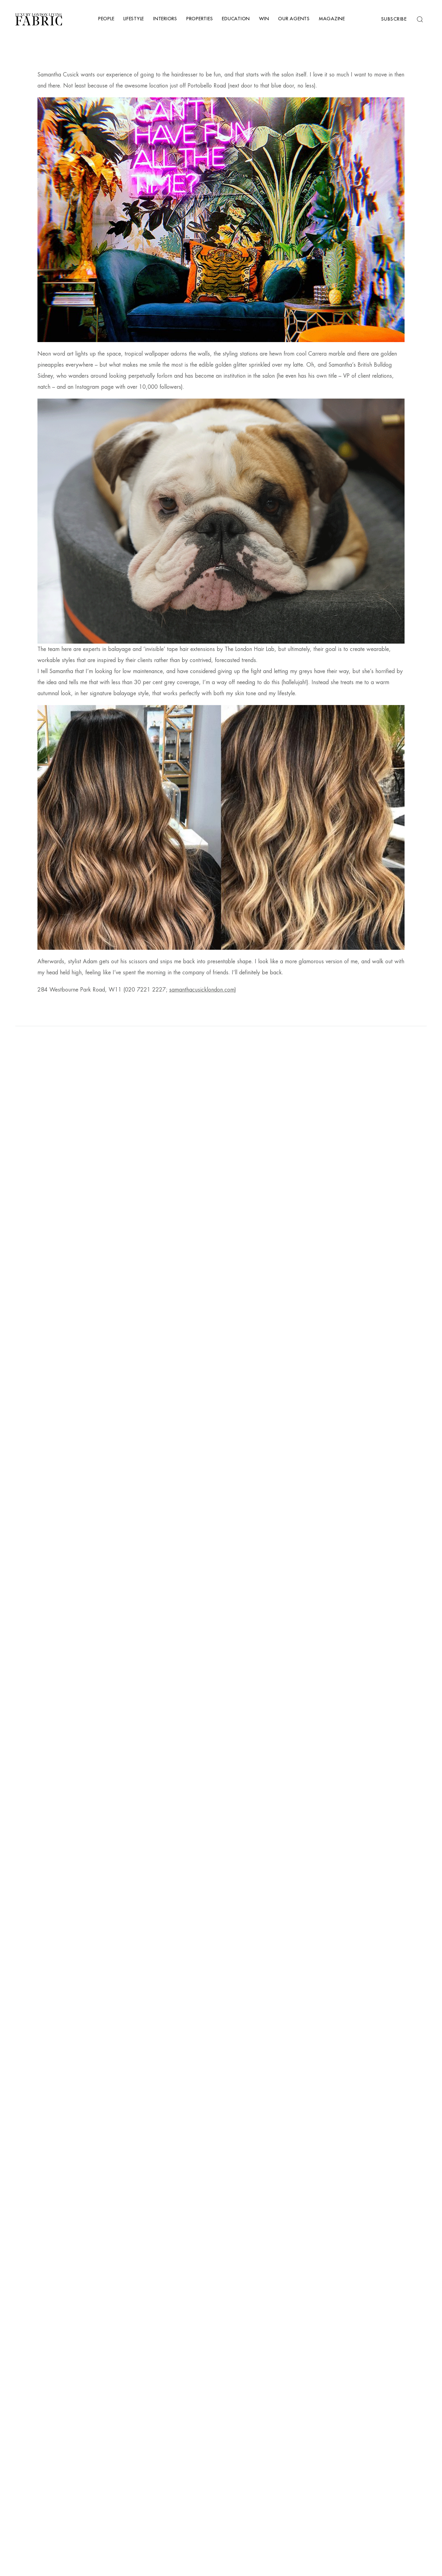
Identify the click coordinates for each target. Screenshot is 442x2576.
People (106, 19)
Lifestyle (133, 19)
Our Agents (294, 19)
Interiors (165, 19)
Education (236, 19)
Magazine (332, 19)
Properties (199, 19)
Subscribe (394, 19)
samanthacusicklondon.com (202, 989)
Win (264, 19)
